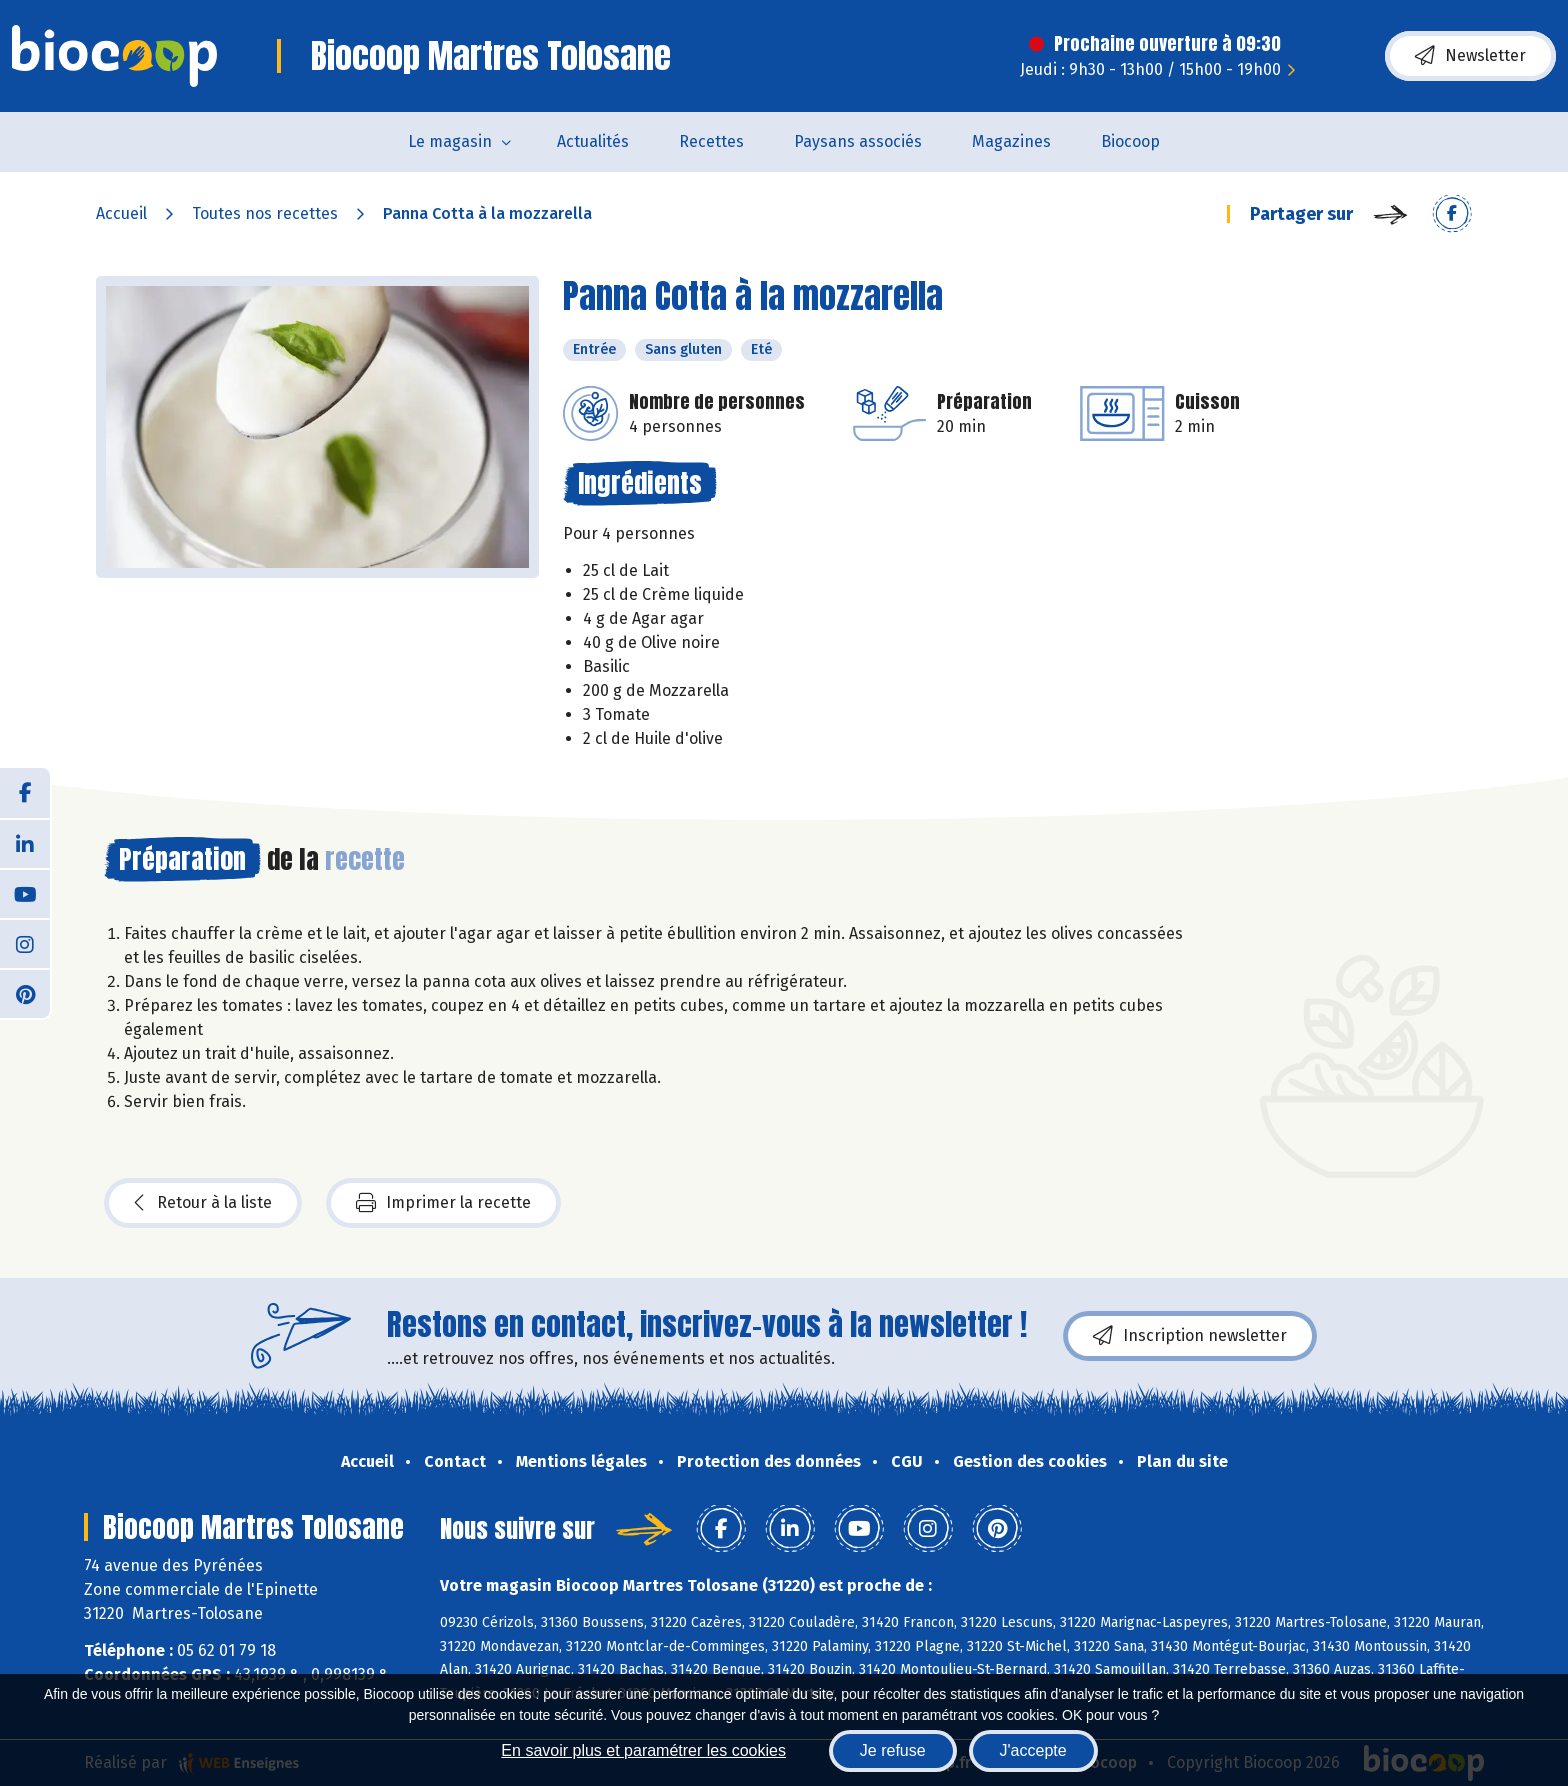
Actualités (593, 141)
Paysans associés (858, 141)
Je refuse (893, 1750)
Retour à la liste (203, 1203)
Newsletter (1470, 56)
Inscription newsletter (1190, 1336)
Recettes (711, 141)
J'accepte (1033, 1750)
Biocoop (1130, 141)
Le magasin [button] (450, 141)
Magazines (1011, 141)
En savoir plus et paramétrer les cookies (643, 1750)
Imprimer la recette (443, 1203)
